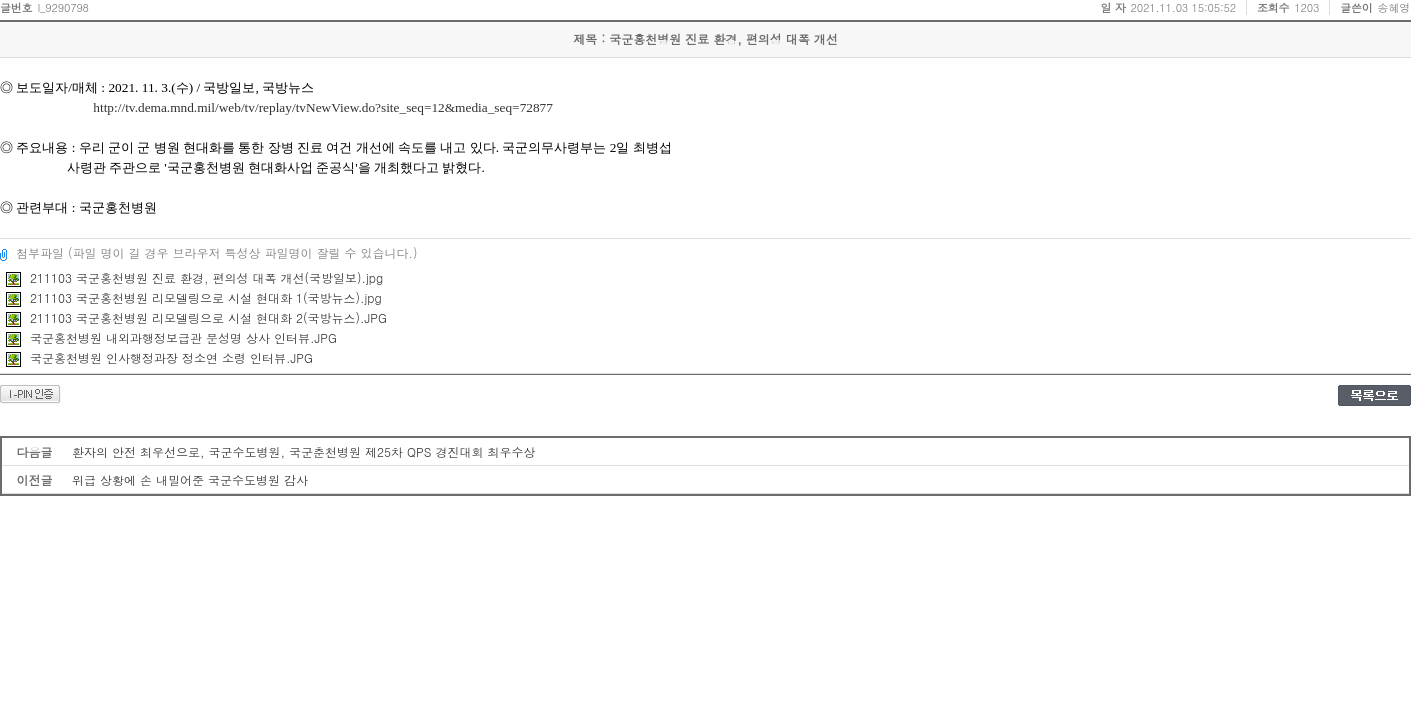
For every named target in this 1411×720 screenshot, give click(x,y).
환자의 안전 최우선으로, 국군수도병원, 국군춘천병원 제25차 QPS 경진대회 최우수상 (303, 451)
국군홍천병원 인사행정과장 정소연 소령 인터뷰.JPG (159, 357)
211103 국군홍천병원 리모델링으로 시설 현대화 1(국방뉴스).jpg (194, 297)
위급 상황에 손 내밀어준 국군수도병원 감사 (190, 479)
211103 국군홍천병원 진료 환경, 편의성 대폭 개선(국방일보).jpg (194, 277)
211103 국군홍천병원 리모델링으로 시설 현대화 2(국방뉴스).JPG (196, 317)
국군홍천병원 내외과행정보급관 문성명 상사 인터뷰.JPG (171, 337)
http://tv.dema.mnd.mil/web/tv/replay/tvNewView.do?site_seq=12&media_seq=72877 (323, 107)
